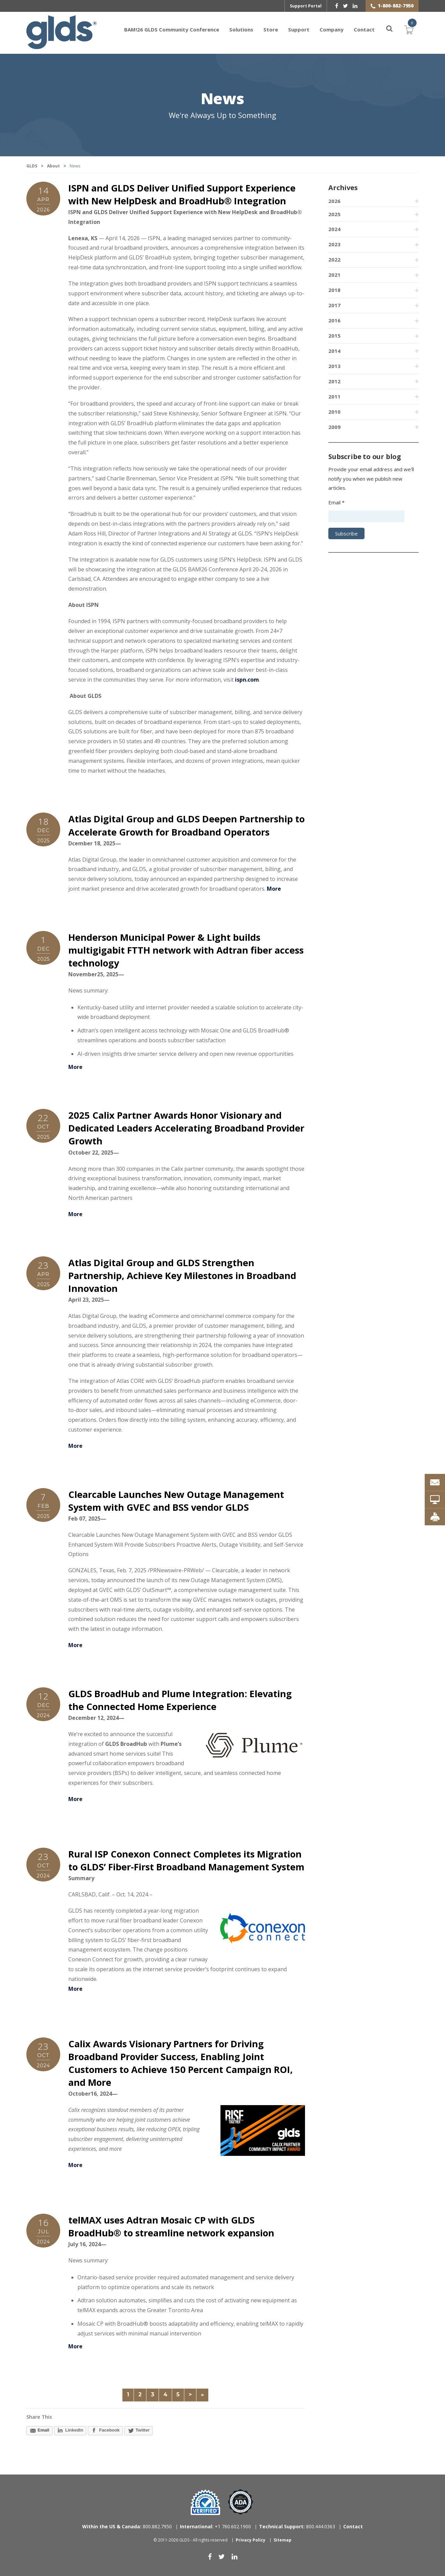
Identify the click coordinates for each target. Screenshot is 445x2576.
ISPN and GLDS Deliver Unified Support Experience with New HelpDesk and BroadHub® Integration (182, 194)
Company (332, 29)
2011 (334, 396)
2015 (334, 335)
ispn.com (247, 679)
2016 (334, 320)
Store (270, 29)
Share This (39, 2416)
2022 (334, 259)
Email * (336, 502)
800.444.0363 (297, 2526)
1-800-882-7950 (396, 5)
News (222, 99)
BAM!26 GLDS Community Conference (171, 29)
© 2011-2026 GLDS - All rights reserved (191, 2540)
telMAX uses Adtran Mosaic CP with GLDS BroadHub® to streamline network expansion (171, 2226)
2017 (334, 305)
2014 (334, 350)
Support (298, 29)
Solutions (241, 29)
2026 (334, 201)
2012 (334, 381)
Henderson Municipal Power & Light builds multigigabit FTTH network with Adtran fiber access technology (186, 950)
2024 (334, 229)
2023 (334, 244)
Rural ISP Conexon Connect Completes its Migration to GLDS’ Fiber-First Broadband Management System (186, 1860)
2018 (334, 290)
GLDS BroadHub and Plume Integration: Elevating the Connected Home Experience (180, 1700)
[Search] (385, 29)
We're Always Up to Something (222, 115)
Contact (364, 29)
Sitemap (282, 2540)
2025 (334, 214)
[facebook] (336, 5)
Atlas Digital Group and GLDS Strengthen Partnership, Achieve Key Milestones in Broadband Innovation (182, 1275)
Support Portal (306, 6)
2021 (334, 274)
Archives (342, 187)
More (274, 888)
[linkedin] (355, 5)
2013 (334, 366)
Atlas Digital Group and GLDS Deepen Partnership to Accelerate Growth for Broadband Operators (186, 825)
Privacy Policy (250, 2540)
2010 (334, 411)
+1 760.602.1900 (215, 2526)
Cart (409, 29)
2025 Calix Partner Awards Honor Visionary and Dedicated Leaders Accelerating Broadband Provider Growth (186, 1128)
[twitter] (345, 5)
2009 (334, 427)
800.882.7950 (127, 2526)
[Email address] (366, 516)
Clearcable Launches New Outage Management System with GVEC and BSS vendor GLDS (176, 1500)
